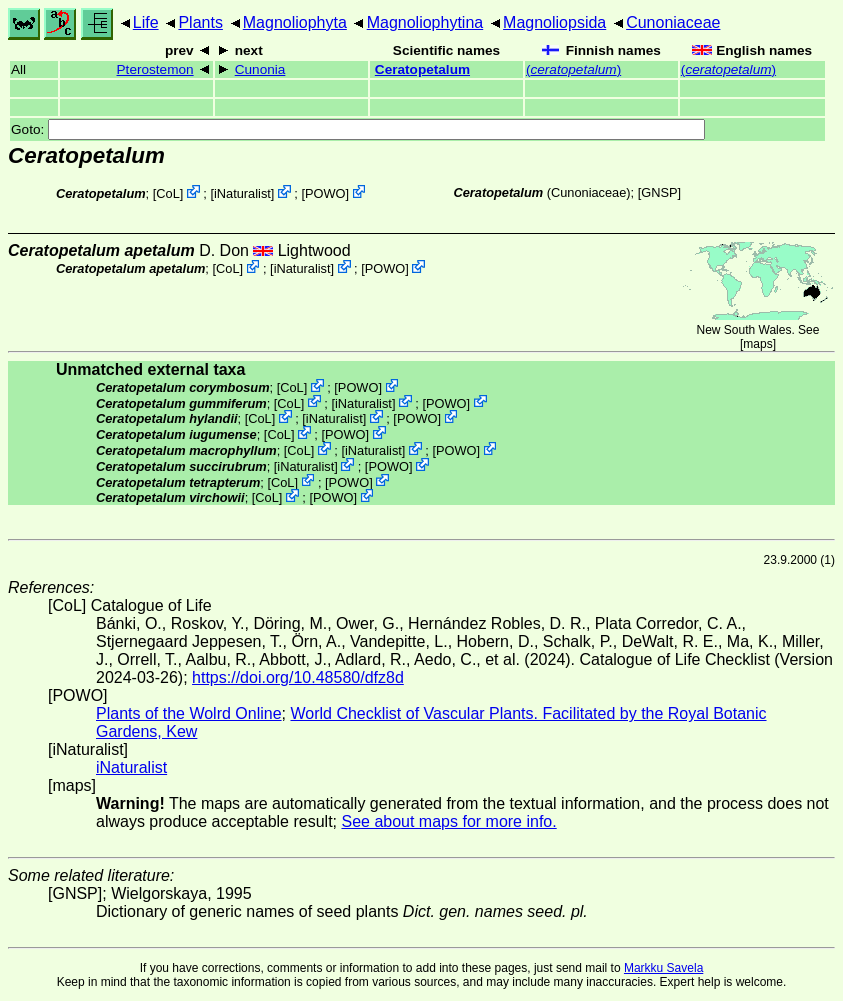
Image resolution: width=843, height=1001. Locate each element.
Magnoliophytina (425, 22)
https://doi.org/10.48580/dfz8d (298, 677)
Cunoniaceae (673, 22)
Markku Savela (663, 968)
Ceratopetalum (422, 69)
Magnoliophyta (295, 22)
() (573, 69)
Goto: (358, 129)
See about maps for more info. (448, 821)
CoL (167, 193)
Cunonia (260, 69)
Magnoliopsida (554, 22)
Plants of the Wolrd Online (189, 713)
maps (757, 344)
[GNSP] (659, 192)
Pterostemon (155, 69)
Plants (200, 22)
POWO (325, 193)
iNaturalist (242, 193)
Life (146, 22)
